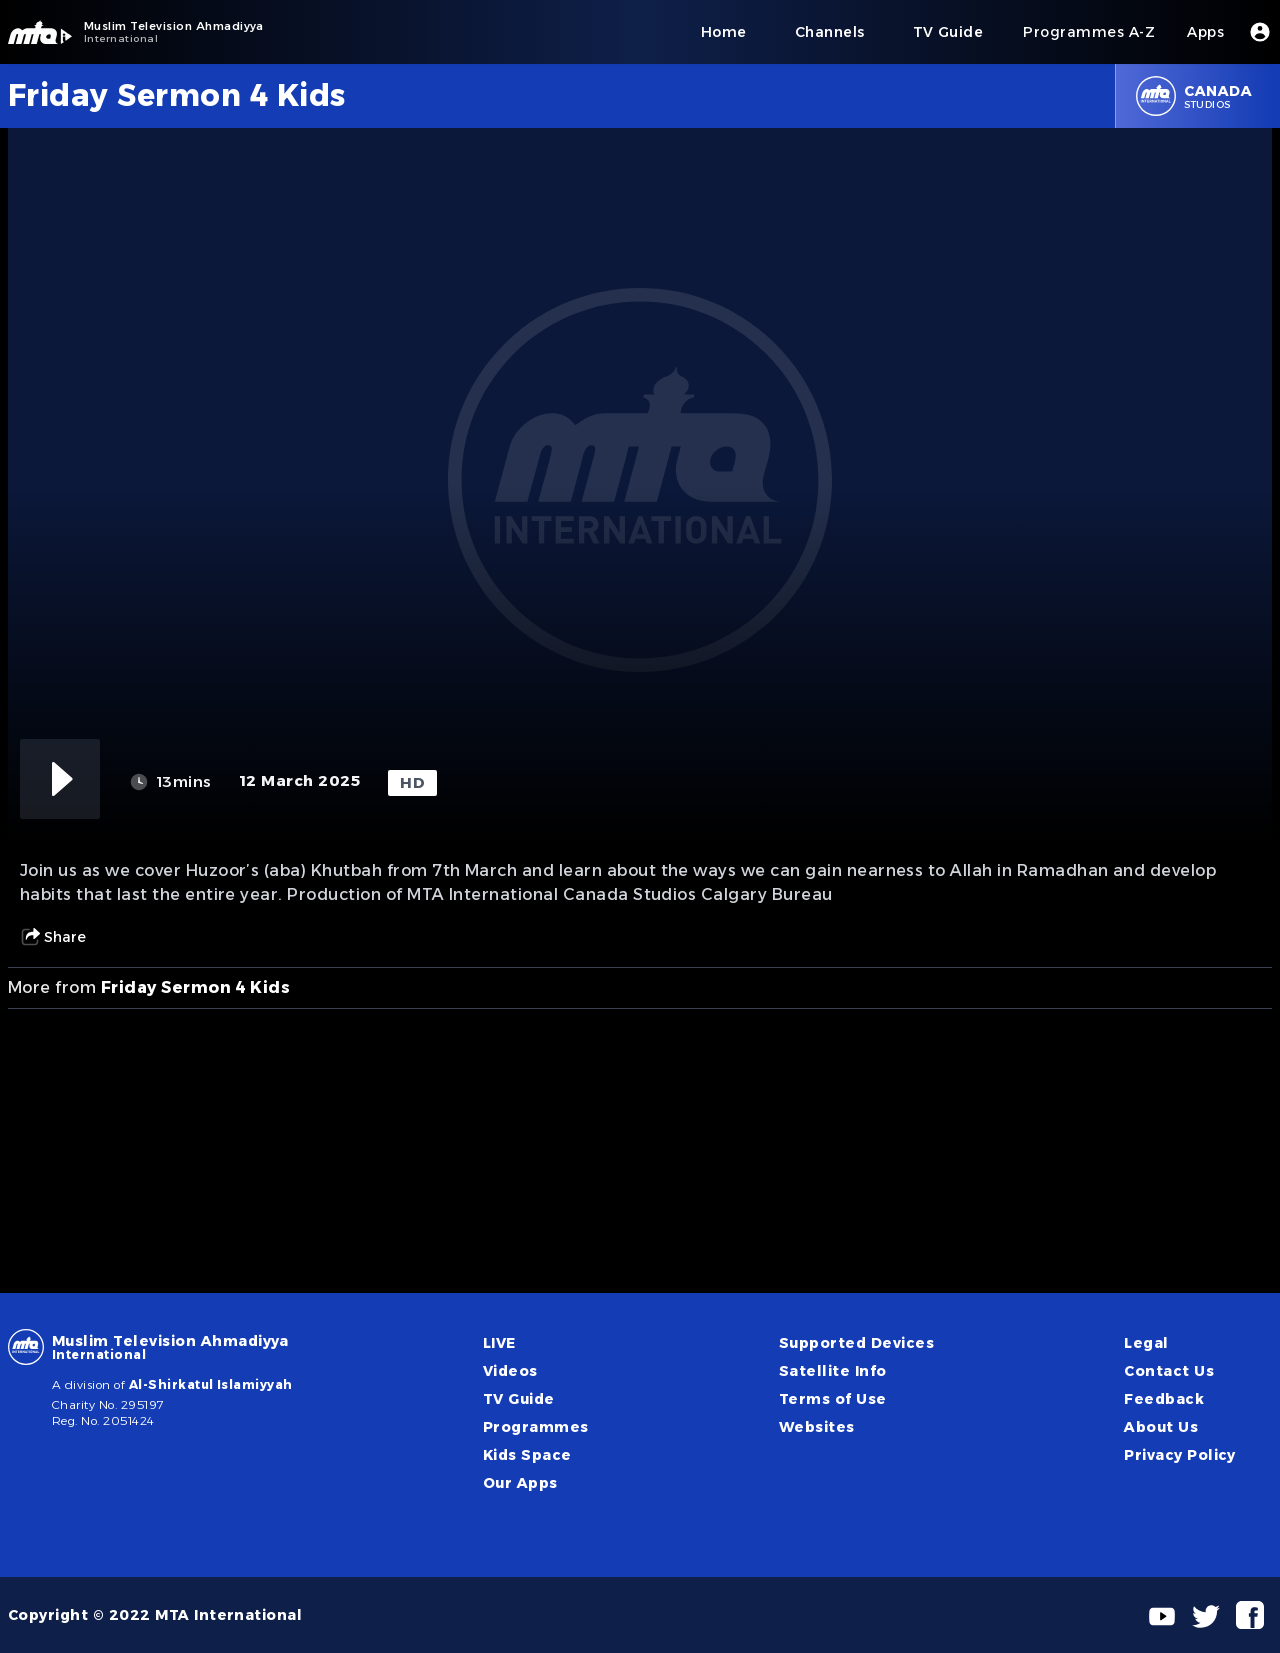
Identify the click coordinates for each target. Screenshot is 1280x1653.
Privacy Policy (1180, 1455)
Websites (817, 1427)
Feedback (1164, 1399)
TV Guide (519, 1399)
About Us (1161, 1427)
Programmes (536, 1427)
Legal (1146, 1343)
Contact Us (1169, 1371)
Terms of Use (833, 1399)
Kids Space (527, 1455)
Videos (510, 1371)
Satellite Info (833, 1371)
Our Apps (520, 1483)
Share (53, 937)
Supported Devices (856, 1343)
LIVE (499, 1343)
